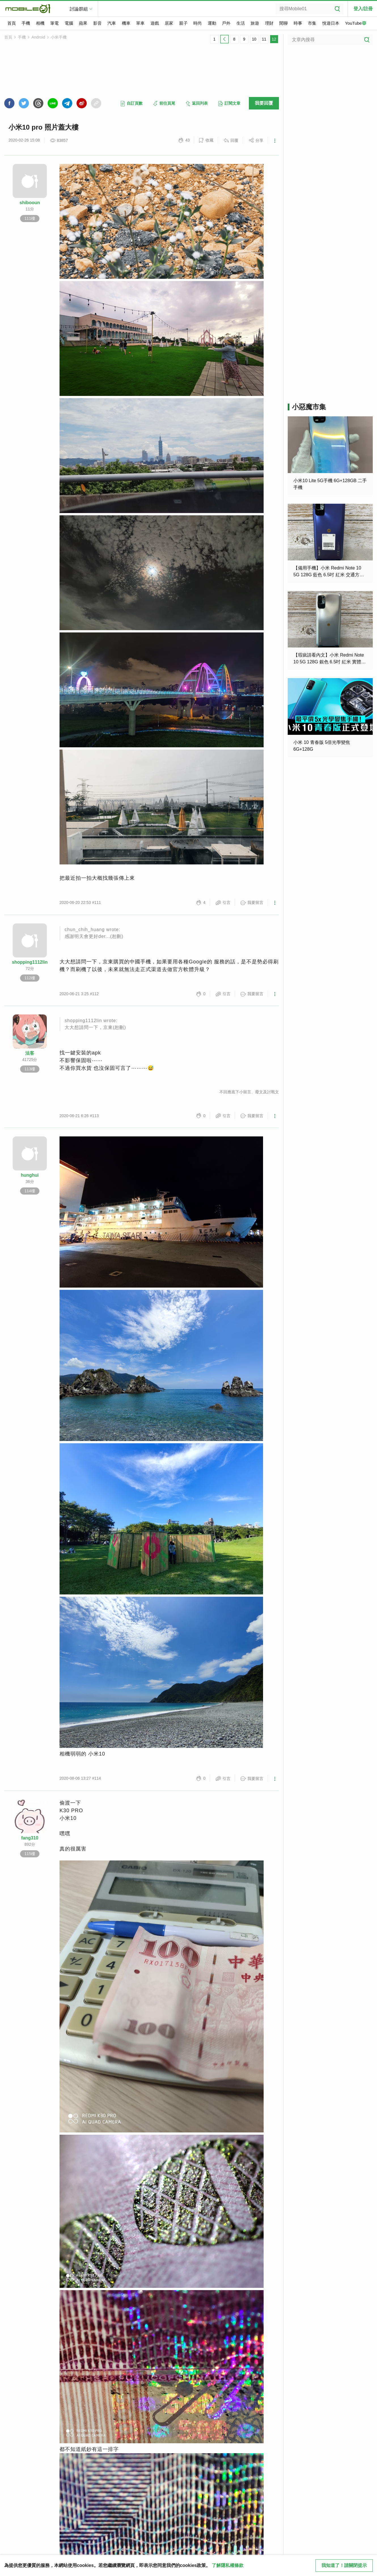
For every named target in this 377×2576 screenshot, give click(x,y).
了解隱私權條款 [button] (227, 2565)
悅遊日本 (330, 23)
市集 (312, 23)
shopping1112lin (30, 962)
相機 (40, 23)
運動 (212, 23)
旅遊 (255, 23)
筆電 (54, 23)
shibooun (30, 202)
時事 (298, 23)
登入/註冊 (363, 8)
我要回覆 (264, 103)
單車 (140, 23)
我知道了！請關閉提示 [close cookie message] (344, 2565)
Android (38, 37)
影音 (97, 23)
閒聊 (283, 23)
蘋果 (83, 23)
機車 (126, 23)
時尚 (197, 23)
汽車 (111, 23)
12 (274, 39)
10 (254, 39)
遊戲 (155, 23)
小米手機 (59, 37)
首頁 (11, 23)
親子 (183, 23)
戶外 (226, 23)
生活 (240, 23)
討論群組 (79, 9)
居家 (169, 23)
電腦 (69, 23)
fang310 (29, 1838)
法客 (29, 1053)
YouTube (356, 23)
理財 (269, 23)
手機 (26, 23)
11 (264, 39)
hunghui (30, 1175)
